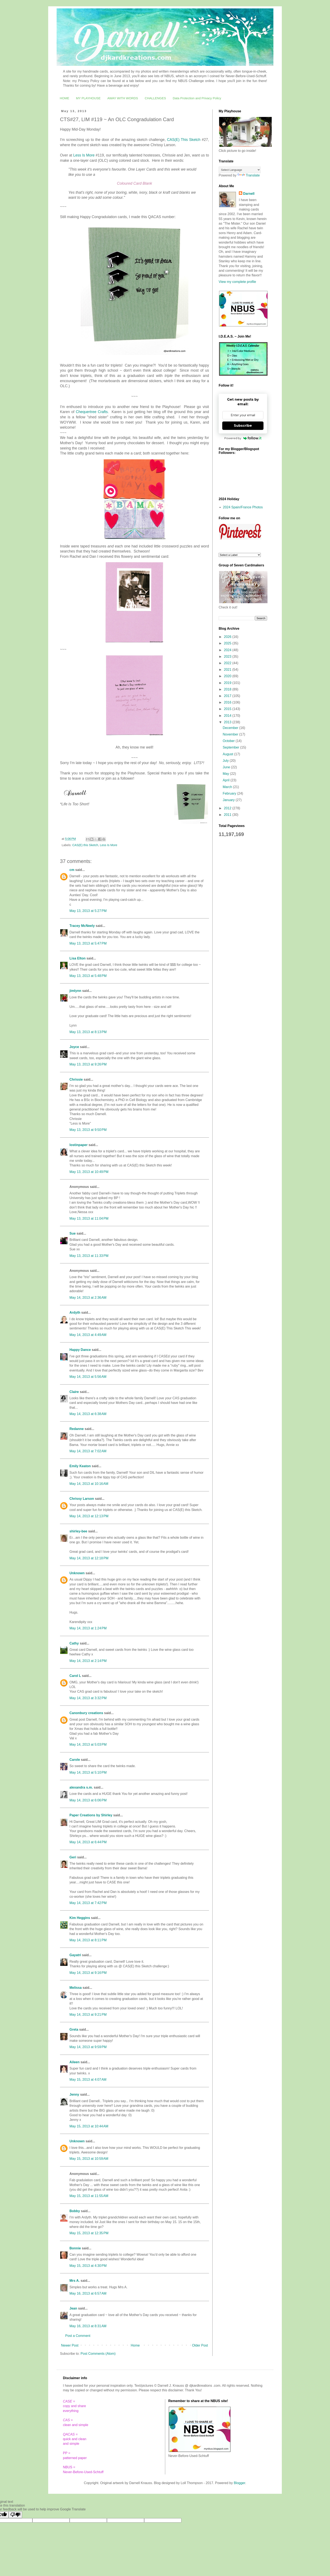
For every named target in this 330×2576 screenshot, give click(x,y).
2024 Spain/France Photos (243, 507)
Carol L (75, 1676)
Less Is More (83, 155)
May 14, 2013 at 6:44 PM (88, 1842)
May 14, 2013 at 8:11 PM (88, 1940)
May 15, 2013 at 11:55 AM (88, 2196)
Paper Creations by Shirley (90, 1815)
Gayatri (75, 1955)
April (226, 780)
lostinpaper (78, 1145)
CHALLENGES (155, 98)
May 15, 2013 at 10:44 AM (88, 2126)
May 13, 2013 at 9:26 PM (88, 1064)
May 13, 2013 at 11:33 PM (88, 1256)
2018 (228, 689)
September (231, 747)
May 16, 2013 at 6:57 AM (87, 2293)
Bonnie (75, 2248)
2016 (228, 702)
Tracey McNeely (82, 926)
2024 (228, 650)
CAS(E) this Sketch (85, 845)
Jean (73, 2308)
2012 (228, 808)
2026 (228, 637)
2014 (228, 715)
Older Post (200, 2345)
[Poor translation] (15, 2514)
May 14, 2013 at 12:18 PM (88, 1558)
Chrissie (76, 1079)
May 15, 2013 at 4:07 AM (87, 2079)
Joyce (74, 1047)
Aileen (74, 2062)
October (229, 741)
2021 (228, 669)
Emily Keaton (80, 1466)
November (231, 734)
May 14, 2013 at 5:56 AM (87, 1376)
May (226, 773)
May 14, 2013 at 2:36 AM (87, 1297)
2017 (228, 696)
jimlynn (75, 991)
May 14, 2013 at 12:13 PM (88, 1516)
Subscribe (243, 426)
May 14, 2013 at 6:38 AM (87, 1414)
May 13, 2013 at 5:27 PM (88, 911)
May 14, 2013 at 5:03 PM (88, 1744)
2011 (228, 814)
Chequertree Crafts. (92, 412)
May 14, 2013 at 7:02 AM (87, 1451)
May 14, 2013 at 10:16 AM (88, 1483)
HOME (64, 98)
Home (135, 2345)
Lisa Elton (77, 958)
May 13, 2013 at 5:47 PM (88, 943)
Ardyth (74, 1312)
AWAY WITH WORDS (122, 98)
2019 (228, 683)
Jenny (74, 2094)
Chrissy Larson (81, 1498)
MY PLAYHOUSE (88, 98)
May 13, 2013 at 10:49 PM (88, 1172)
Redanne (76, 1429)
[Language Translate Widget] (240, 170)
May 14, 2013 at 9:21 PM (88, 2014)
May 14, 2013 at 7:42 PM (88, 1903)
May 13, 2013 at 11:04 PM (88, 1218)
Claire (74, 1392)
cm (71, 870)
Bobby (74, 2211)
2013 (228, 722)
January (229, 800)
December (231, 728)
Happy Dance (80, 1350)
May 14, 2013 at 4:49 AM (87, 1335)
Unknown (77, 1573)
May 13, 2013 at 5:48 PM (88, 976)
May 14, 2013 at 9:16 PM (88, 1972)
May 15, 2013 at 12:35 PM (88, 2233)
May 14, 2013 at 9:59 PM (88, 2047)
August (228, 754)
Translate (248, 175)
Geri (72, 1857)
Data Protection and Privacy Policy (197, 98)
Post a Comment (77, 2335)
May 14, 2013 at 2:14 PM (88, 1661)
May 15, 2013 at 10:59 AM (88, 2158)
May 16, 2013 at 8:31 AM (87, 2326)
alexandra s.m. (81, 1787)
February (230, 793)
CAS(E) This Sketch (183, 140)
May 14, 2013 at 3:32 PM (88, 1698)
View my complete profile (237, 282)
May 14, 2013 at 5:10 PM (88, 1772)
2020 (228, 676)
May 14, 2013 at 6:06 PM (88, 1800)
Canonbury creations (86, 1713)
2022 (228, 663)
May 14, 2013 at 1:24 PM (88, 1628)
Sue (72, 1233)
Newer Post (70, 2345)
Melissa (75, 1987)
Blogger (239, 2483)
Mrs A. (74, 2280)
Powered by (243, 438)
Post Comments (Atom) (98, 2353)
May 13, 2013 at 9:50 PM (88, 1130)
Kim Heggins (79, 1918)
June (227, 767)
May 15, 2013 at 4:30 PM (88, 2265)
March (228, 787)
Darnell (248, 193)
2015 (228, 709)
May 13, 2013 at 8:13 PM (88, 1032)
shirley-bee (78, 1531)
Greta (73, 2029)
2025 (228, 643)
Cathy (74, 1643)
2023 (228, 656)
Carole (74, 1759)
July (226, 760)
